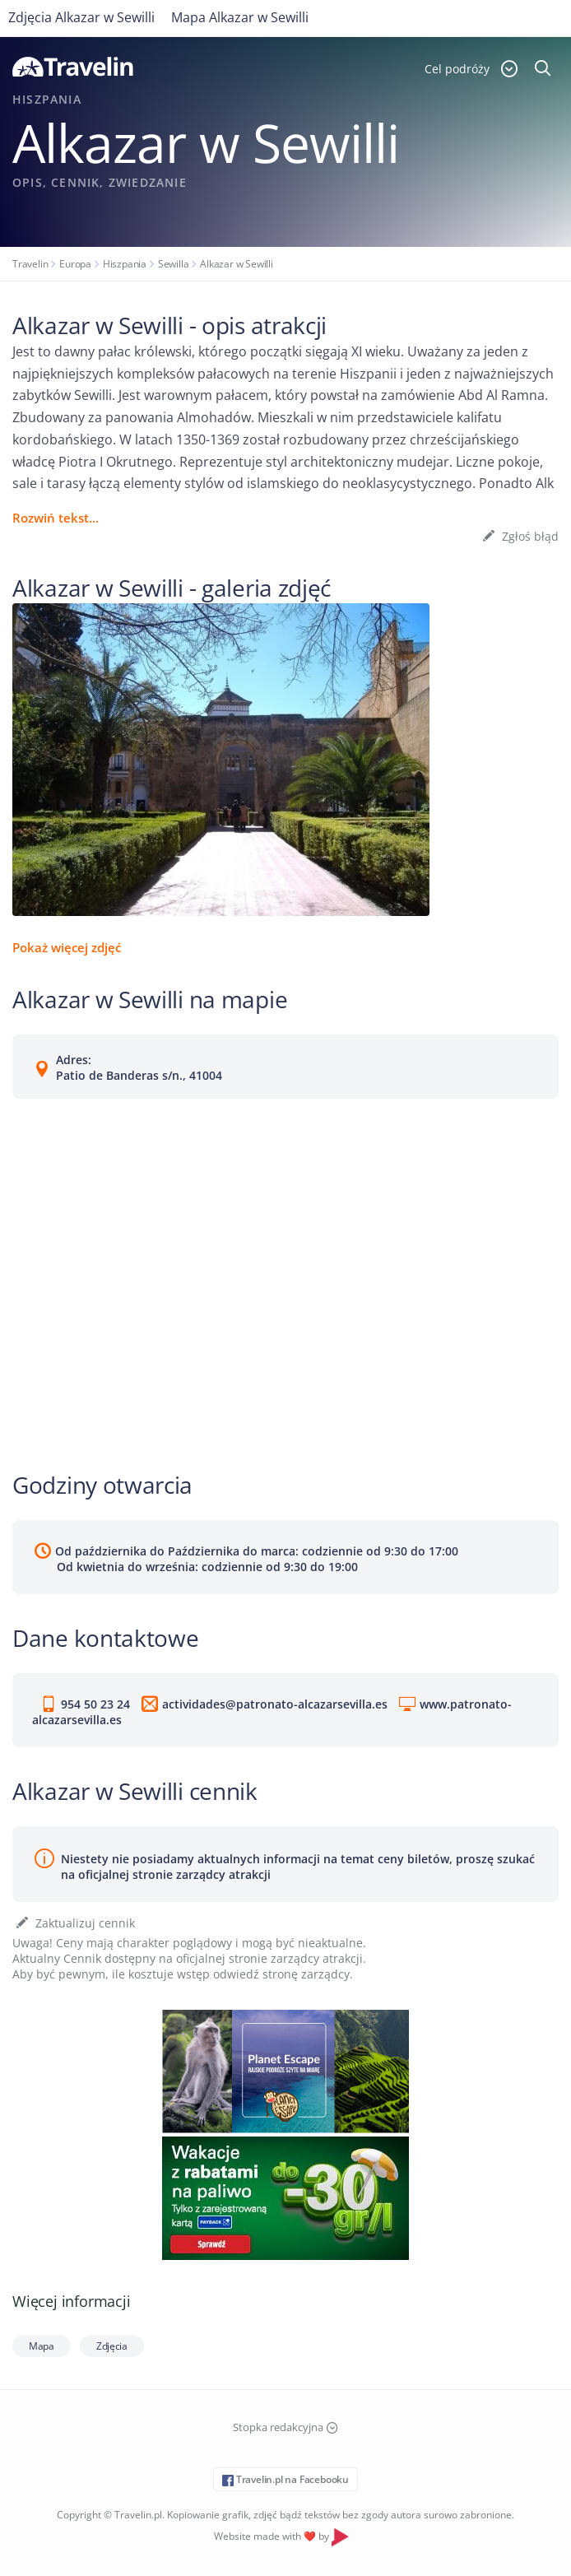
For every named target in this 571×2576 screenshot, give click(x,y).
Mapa (41, 2346)
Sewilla (173, 264)
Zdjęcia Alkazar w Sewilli (81, 17)
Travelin (30, 264)
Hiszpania (124, 264)
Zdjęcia (112, 2346)
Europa (75, 264)
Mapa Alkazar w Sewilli (240, 17)
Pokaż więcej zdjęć (66, 947)
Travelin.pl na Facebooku (285, 2479)
